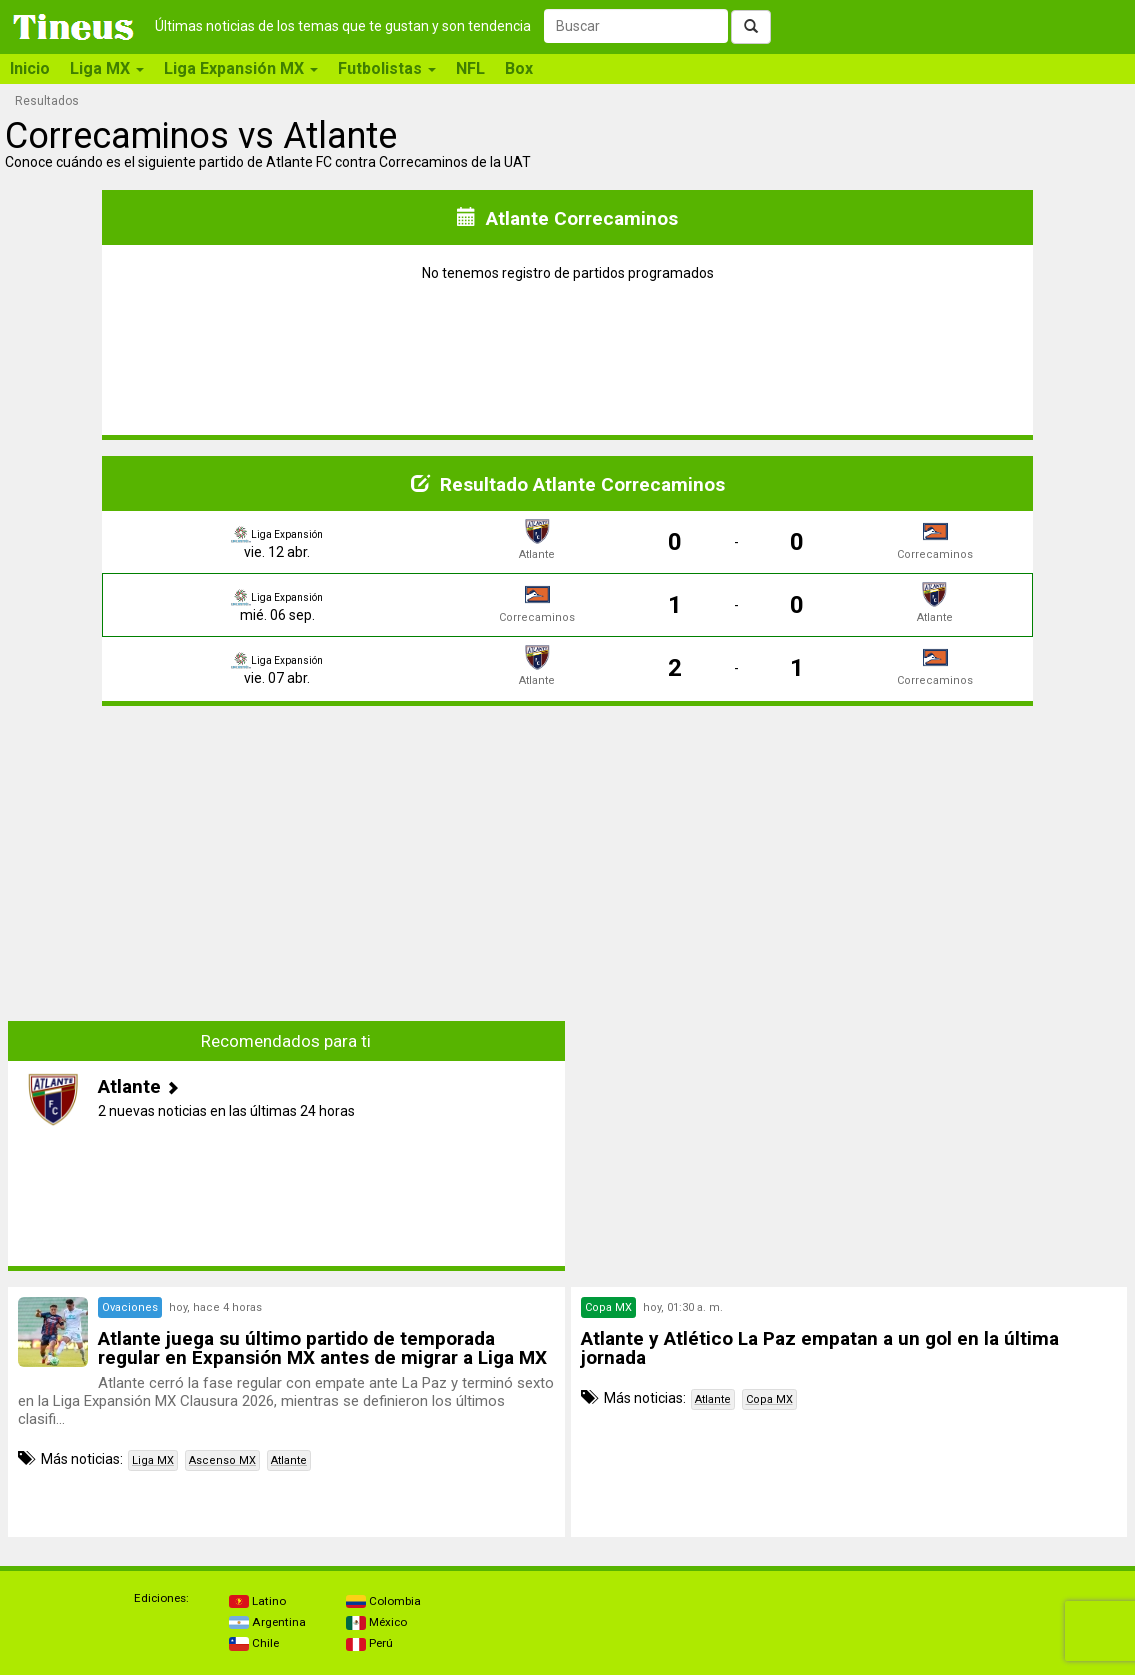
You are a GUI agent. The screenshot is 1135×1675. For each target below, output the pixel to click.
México (376, 1622)
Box (519, 68)
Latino (257, 1601)
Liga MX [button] (107, 68)
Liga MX (153, 1460)
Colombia (383, 1601)
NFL (470, 68)
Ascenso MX (222, 1460)
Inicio (30, 68)
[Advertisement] (286, 862)
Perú (369, 1643)
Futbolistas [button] (387, 68)
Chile (254, 1643)
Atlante (289, 1460)
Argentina (267, 1622)
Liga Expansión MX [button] (241, 68)
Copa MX (769, 1399)
